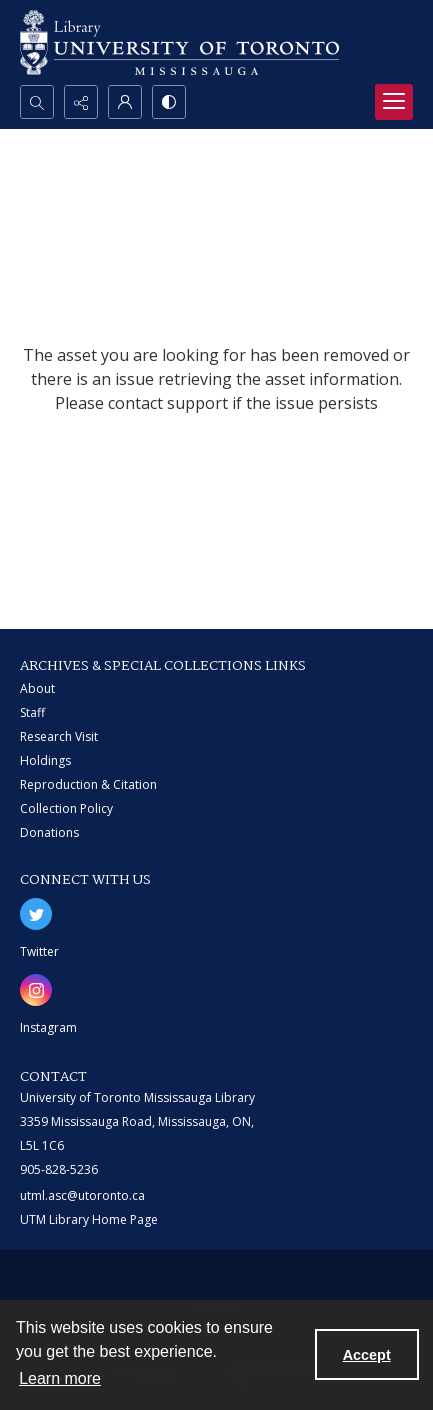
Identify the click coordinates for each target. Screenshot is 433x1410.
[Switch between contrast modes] (169, 102)
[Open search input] (37, 102)
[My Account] (125, 102)
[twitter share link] (36, 914)
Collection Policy (66, 808)
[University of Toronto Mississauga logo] (179, 42)
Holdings (45, 760)
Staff (32, 712)
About (37, 688)
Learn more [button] (60, 1378)
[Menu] (394, 102)
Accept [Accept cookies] (367, 1355)
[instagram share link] (36, 990)
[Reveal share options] (81, 102)
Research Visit (59, 736)
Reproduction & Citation (88, 784)
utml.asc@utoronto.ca (82, 1195)
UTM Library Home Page (89, 1219)
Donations (49, 832)
